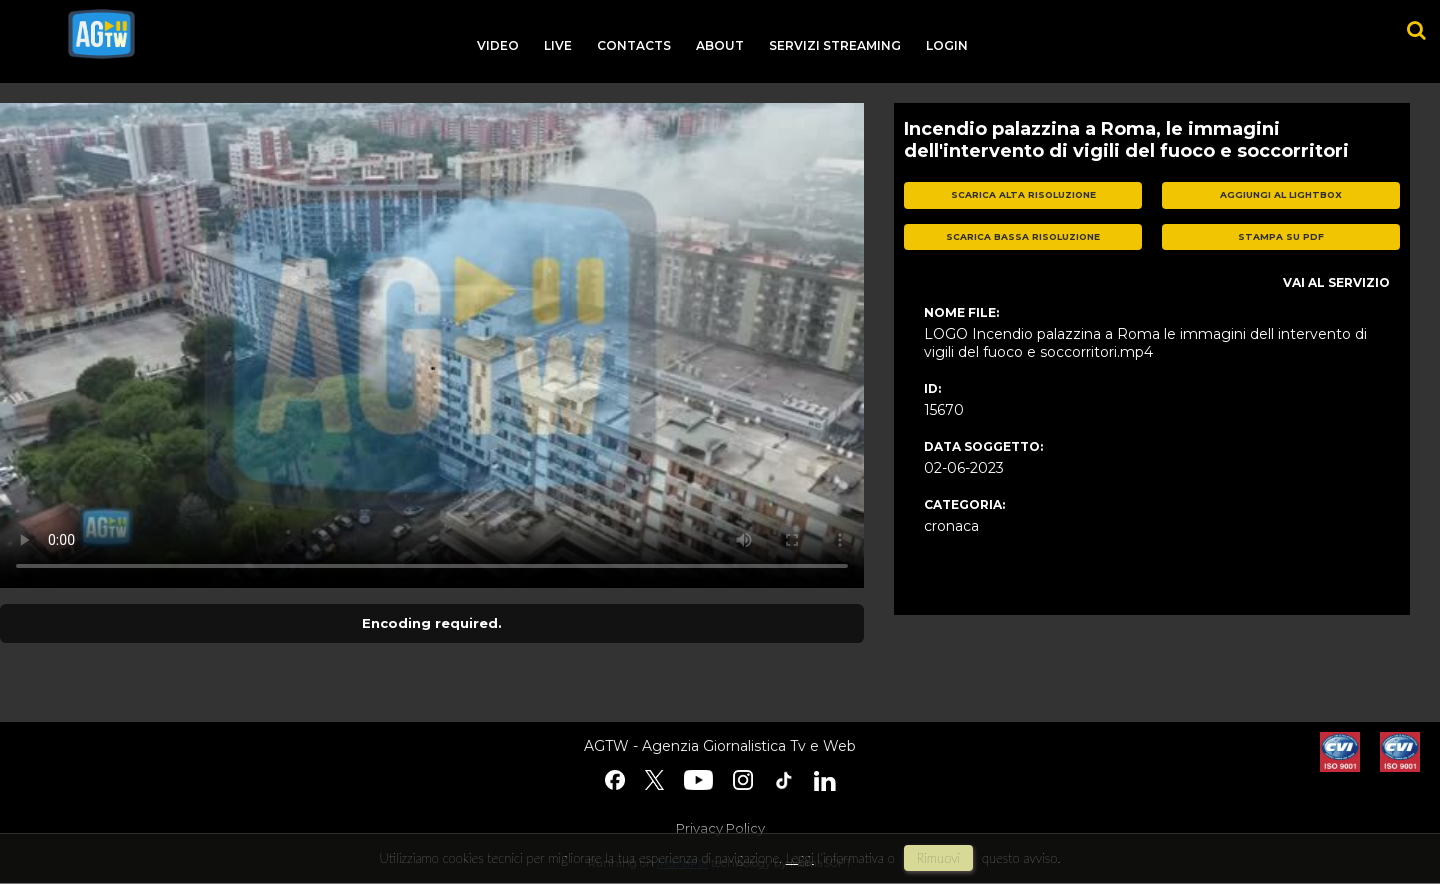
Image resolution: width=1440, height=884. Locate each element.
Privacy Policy (720, 828)
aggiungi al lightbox (1281, 194)
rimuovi (939, 858)
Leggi (800, 858)
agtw (101, 34)
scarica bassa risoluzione (1023, 236)
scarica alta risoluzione (1023, 194)
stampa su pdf (1281, 236)
